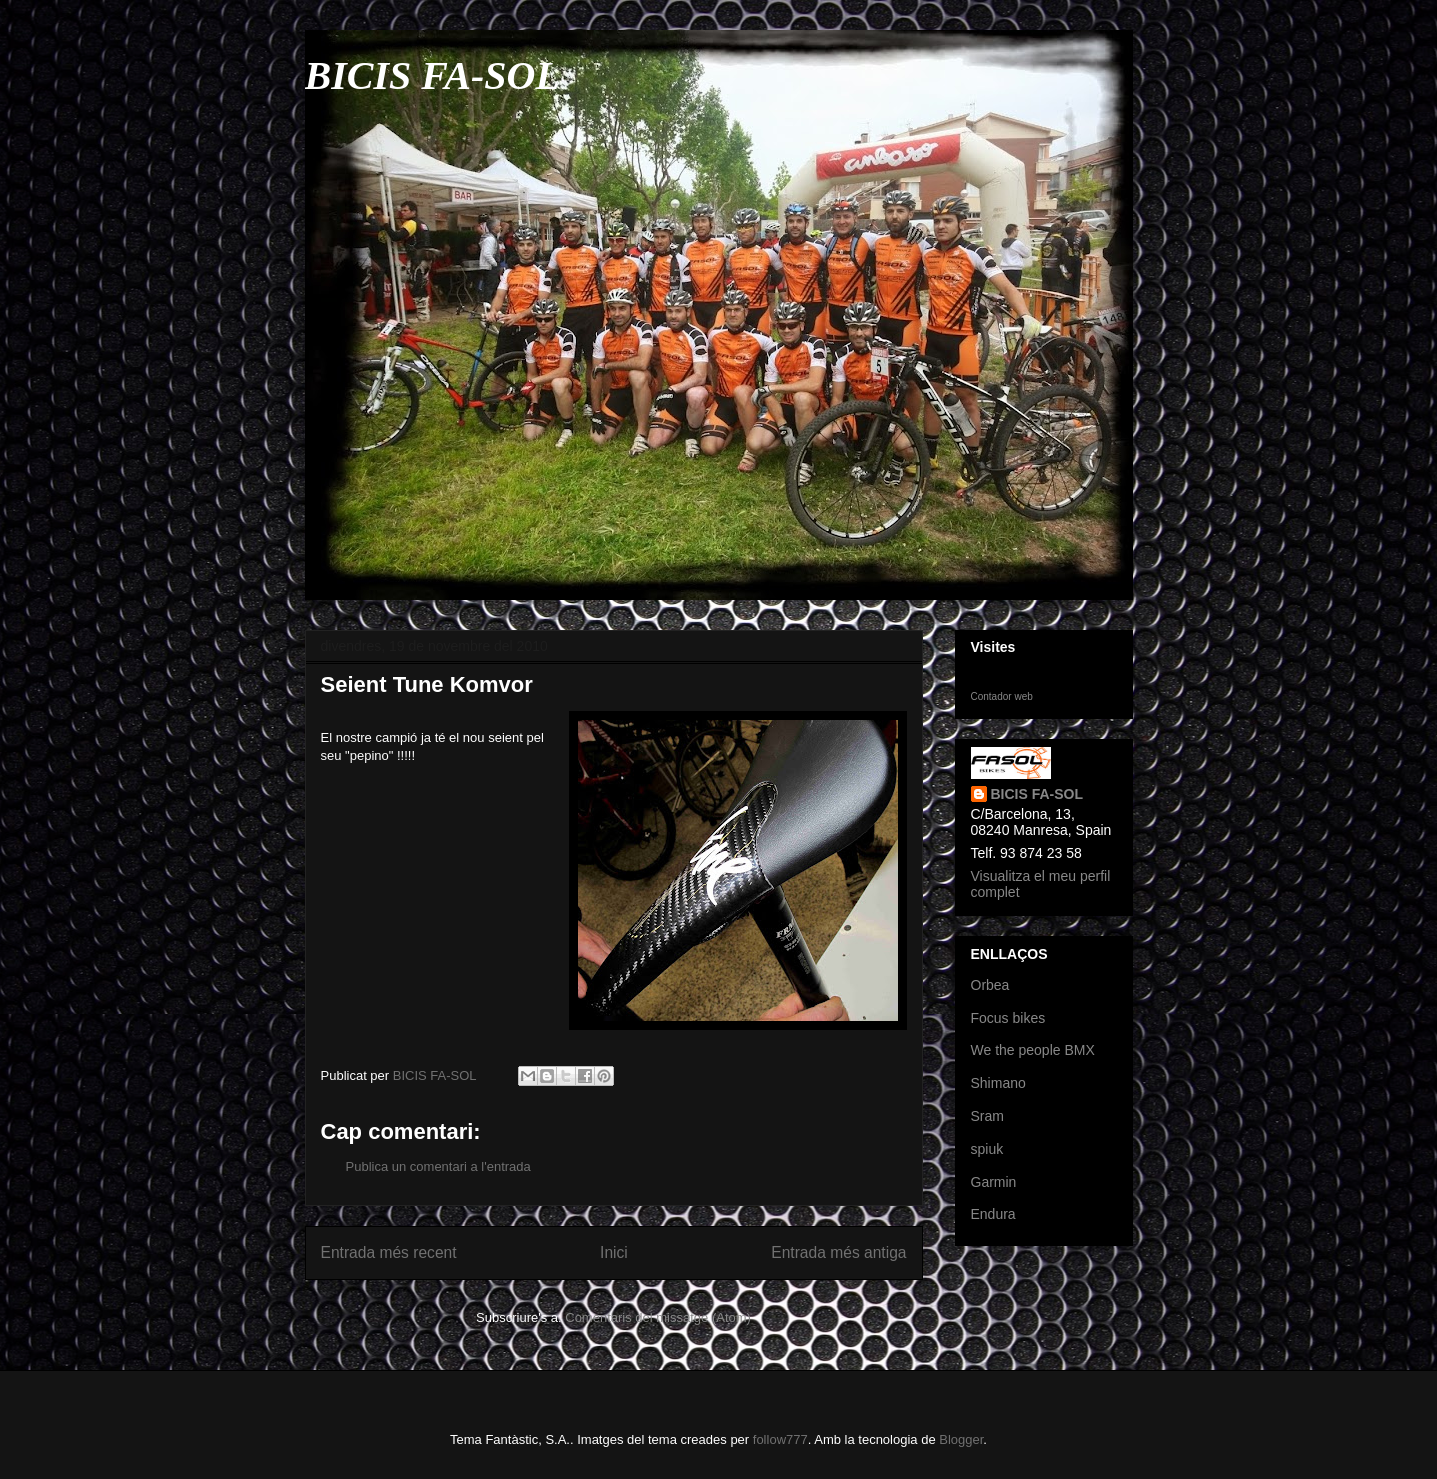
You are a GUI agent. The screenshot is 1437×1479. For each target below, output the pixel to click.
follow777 (780, 1439)
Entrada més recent (389, 1252)
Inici (614, 1252)
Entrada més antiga (838, 1252)
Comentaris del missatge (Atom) (658, 1317)
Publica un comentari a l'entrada (438, 1166)
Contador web (1002, 696)
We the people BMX (1033, 1050)
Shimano (998, 1083)
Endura (993, 1214)
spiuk (987, 1149)
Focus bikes (1008, 1018)
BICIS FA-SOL (432, 75)
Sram (987, 1116)
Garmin (994, 1182)
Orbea (990, 985)
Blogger (961, 1439)
